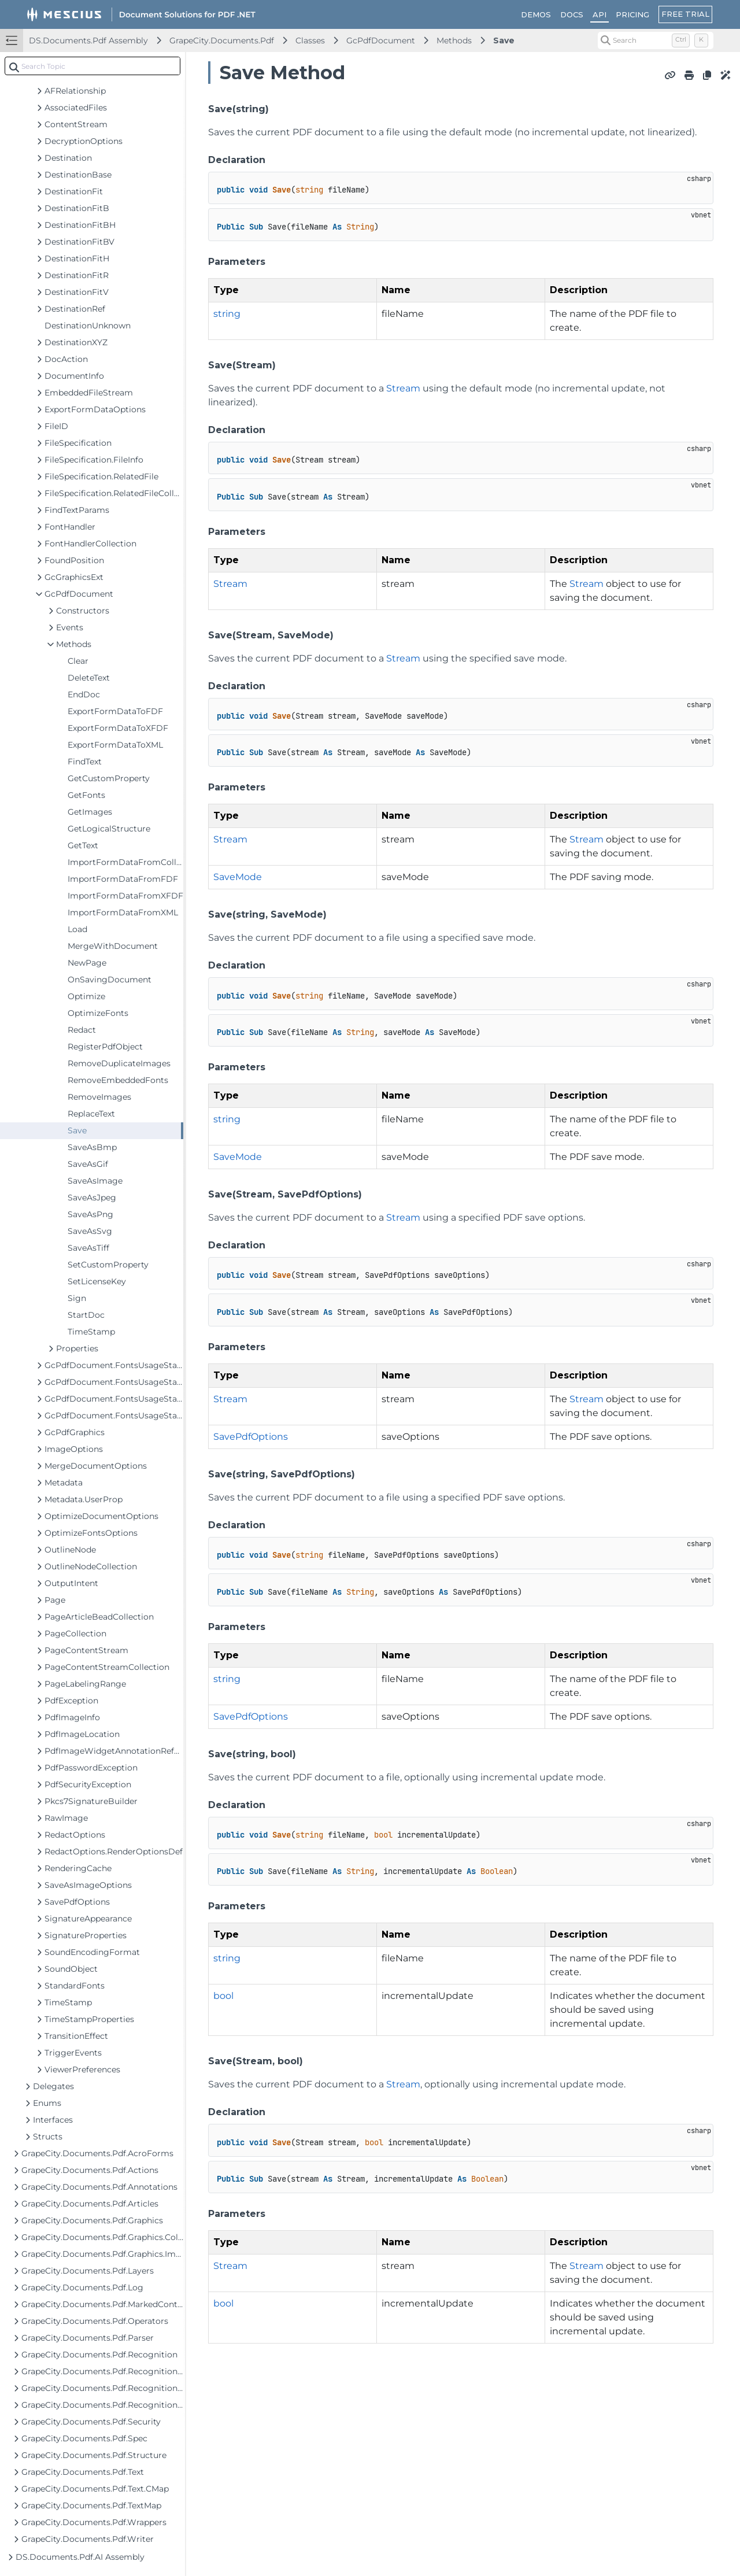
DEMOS (536, 14)
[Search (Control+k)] (655, 40)
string (226, 313)
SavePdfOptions (250, 1436)
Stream (403, 388)
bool (223, 1995)
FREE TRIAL (685, 14)
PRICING (632, 14)
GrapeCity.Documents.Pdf (221, 40)
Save (504, 40)
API (599, 14)
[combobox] (92, 66)
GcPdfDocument (380, 40)
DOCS (571, 14)
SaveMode (237, 876)
